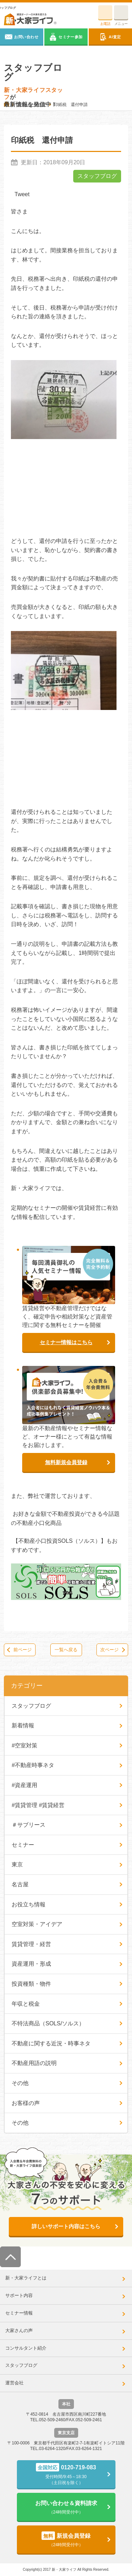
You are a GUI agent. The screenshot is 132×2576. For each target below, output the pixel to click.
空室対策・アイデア (37, 1924)
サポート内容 (19, 2295)
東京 (17, 1864)
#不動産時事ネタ (33, 1765)
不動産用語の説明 (34, 2063)
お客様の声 (26, 2103)
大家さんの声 (19, 2330)
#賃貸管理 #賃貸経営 (38, 1805)
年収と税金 (26, 2004)
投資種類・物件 (31, 1984)
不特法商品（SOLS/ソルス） (48, 2023)
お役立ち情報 (28, 1904)
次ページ (109, 1649)
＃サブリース (28, 1825)
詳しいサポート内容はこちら (66, 2226)
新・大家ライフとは (25, 2277)
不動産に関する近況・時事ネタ (51, 2043)
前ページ (22, 1649)
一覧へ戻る (66, 1649)
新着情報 (23, 1725)
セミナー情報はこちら (66, 1342)
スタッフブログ (97, 176)
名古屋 (20, 1884)
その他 (20, 2083)
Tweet (22, 194)
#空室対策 (24, 1745)
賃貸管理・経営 (31, 1944)
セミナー (23, 1845)
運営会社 (14, 2382)
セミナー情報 (19, 2313)
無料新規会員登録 (66, 1462)
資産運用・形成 (31, 1964)
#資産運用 (24, 1785)
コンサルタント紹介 (25, 2348)
